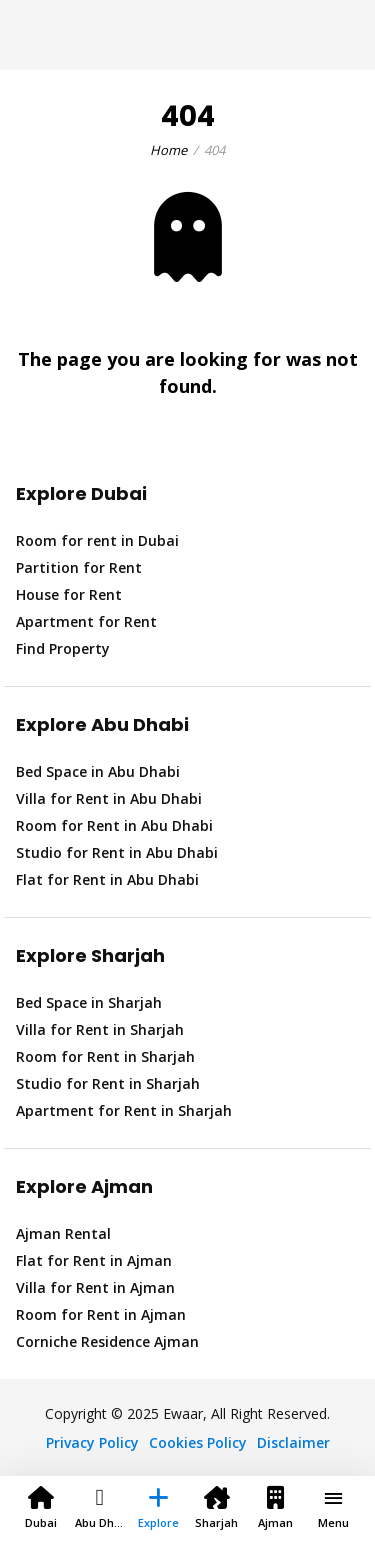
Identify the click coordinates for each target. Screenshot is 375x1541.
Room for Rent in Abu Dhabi (114, 825)
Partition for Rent (79, 567)
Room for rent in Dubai (97, 540)
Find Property (63, 648)
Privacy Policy (92, 1442)
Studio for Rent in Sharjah (108, 1083)
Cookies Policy (198, 1442)
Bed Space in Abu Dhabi (98, 771)
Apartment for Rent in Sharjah (124, 1110)
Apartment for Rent (86, 621)
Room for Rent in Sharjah (105, 1056)
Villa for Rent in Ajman (95, 1287)
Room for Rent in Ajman (101, 1314)
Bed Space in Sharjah (89, 1002)
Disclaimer (293, 1442)
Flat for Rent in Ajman (94, 1260)
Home (168, 150)
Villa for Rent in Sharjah (100, 1029)
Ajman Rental (63, 1233)
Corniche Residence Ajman (107, 1341)
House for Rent (69, 594)
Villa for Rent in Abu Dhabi (109, 798)
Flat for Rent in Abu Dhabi (107, 879)
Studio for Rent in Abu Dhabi (117, 852)
